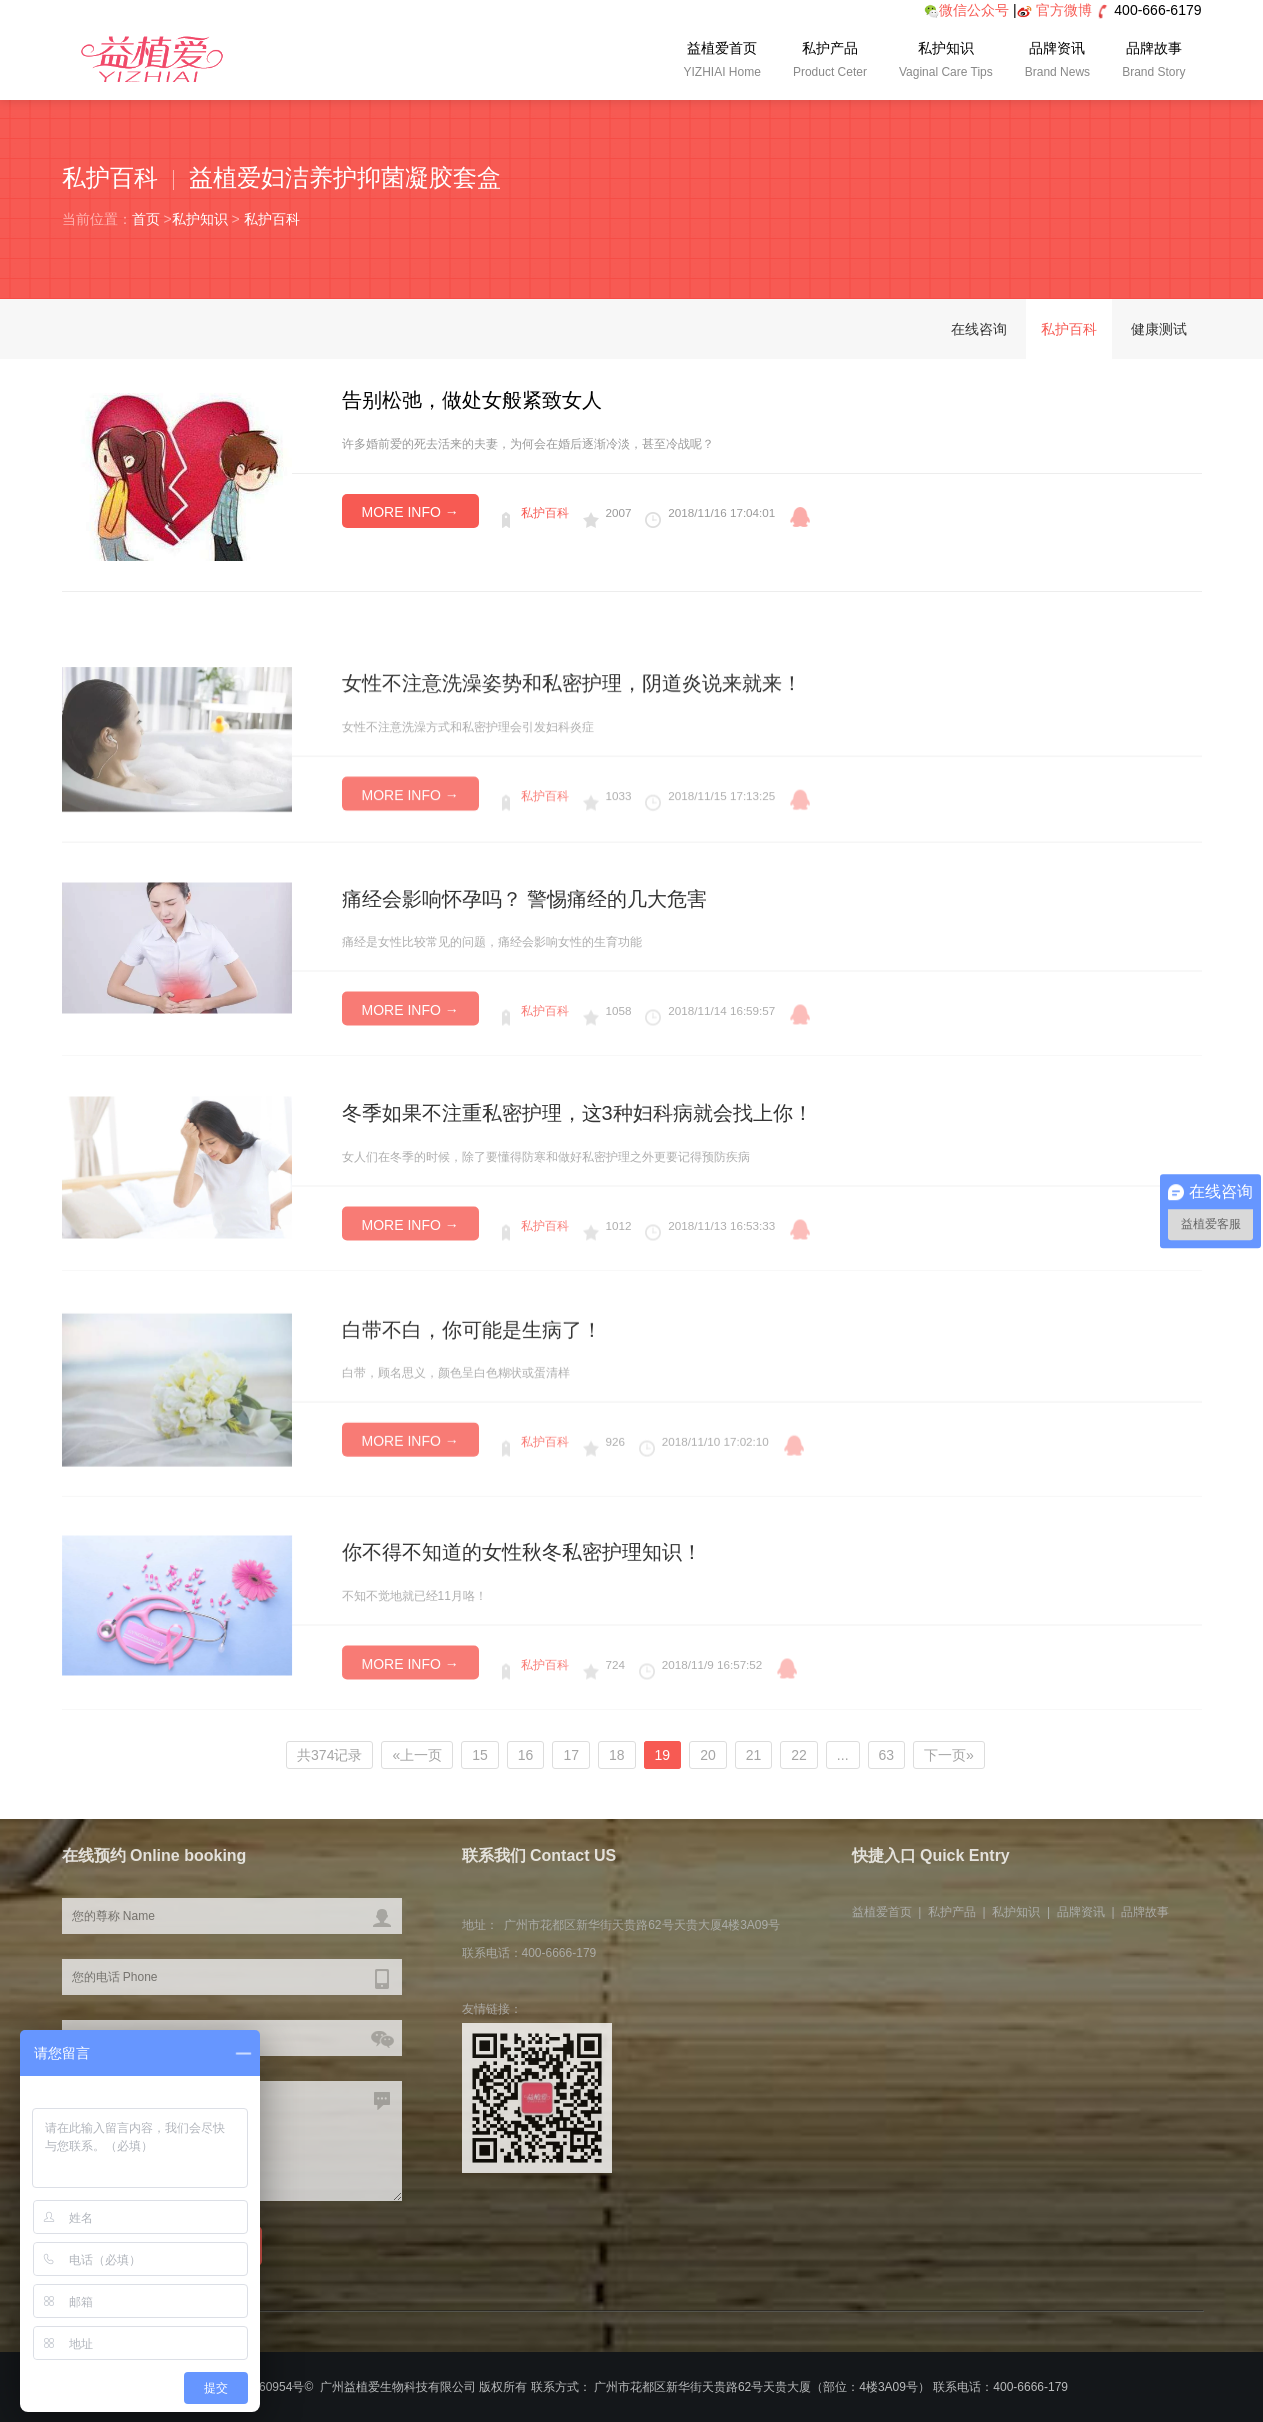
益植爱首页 (722, 62)
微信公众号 (966, 10)
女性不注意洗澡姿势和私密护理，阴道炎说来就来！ (572, 746)
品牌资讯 (1057, 62)
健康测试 (1159, 329)
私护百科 (272, 219)
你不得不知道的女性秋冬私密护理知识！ (522, 1614)
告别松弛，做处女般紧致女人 (472, 400)
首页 (146, 219)
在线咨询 (979, 329)
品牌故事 (1153, 62)
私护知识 (946, 62)
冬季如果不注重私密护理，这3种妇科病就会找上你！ (577, 1175)
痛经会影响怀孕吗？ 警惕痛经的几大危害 (525, 961)
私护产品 (830, 62)
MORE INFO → (410, 512)
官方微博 (1064, 10)
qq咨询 (800, 517)
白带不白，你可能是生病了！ (472, 1395)
